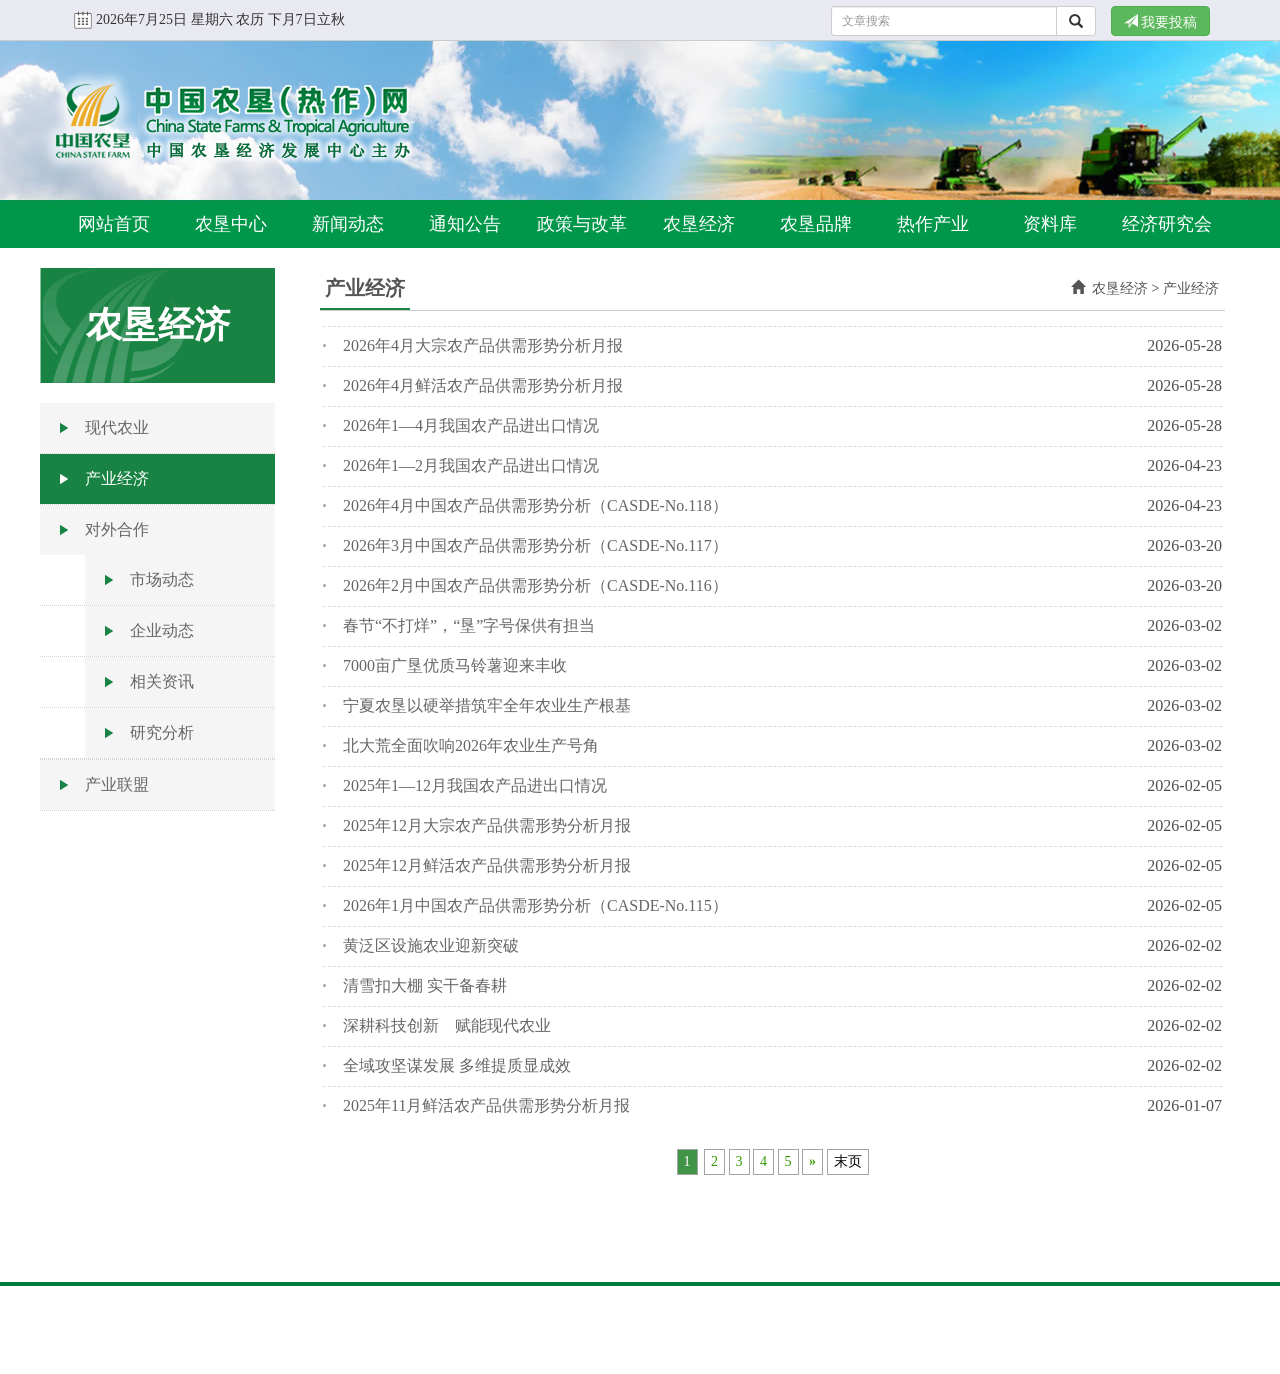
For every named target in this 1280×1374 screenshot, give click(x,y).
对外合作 (117, 529)
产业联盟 (117, 784)
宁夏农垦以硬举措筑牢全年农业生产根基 (487, 705)
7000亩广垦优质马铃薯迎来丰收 (455, 665)
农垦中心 (231, 224)
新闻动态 (348, 224)
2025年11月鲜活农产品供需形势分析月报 (486, 1105)
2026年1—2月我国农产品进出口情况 (471, 465)
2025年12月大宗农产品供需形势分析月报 (487, 825)
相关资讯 (162, 681)
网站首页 (114, 224)
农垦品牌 (816, 224)
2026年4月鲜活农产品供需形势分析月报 (483, 385)
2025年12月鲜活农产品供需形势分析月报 (487, 865)
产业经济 (117, 478)
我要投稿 (1161, 22)
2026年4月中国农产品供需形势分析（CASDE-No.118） (535, 505)
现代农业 (117, 427)
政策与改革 (582, 224)
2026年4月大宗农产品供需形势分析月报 (483, 345)
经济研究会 (1167, 224)
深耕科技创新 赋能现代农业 (447, 1025)
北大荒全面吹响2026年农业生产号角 (471, 745)
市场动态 (162, 579)
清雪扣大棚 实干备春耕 (425, 985)
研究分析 (162, 732)
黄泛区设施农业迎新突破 (431, 945)
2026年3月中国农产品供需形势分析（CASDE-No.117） (535, 545)
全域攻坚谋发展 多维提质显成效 (457, 1065)
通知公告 (465, 224)
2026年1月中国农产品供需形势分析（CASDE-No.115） (535, 905)
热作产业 (933, 224)
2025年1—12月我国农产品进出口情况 (475, 785)
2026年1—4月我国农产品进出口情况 (471, 425)
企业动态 (162, 630)
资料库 (1050, 224)
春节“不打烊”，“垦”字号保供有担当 (469, 625)
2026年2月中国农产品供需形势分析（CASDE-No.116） (535, 585)
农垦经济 (699, 224)
